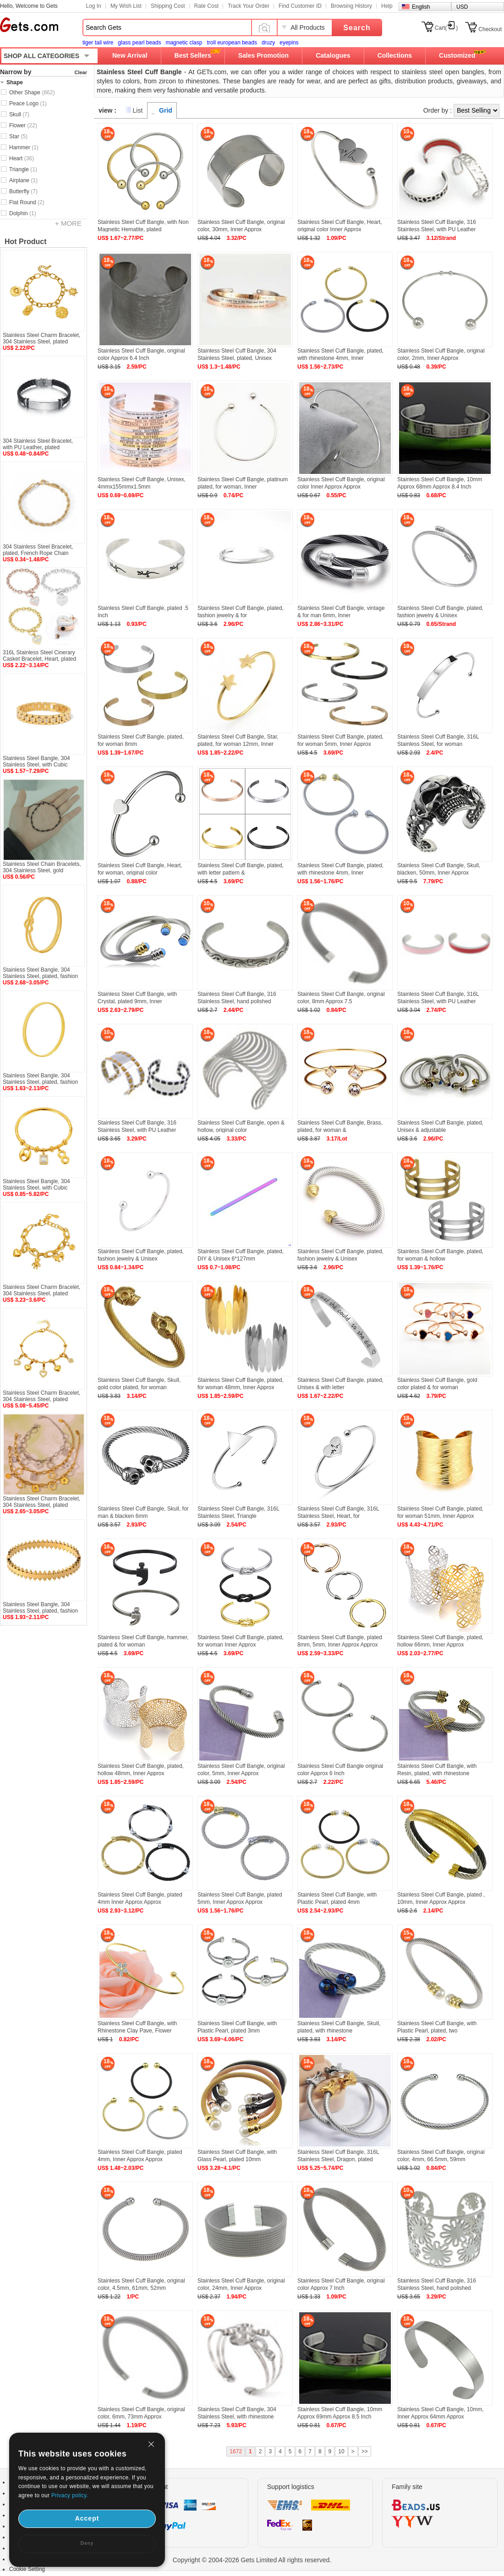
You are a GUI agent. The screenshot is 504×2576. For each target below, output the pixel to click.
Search (356, 28)
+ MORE (68, 223)
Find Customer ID (300, 6)
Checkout (490, 29)
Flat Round (26, 202)
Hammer (23, 147)
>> (365, 2451)
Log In (93, 6)
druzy (268, 42)
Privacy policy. (69, 2495)
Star (18, 136)
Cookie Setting (27, 2569)
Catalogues (333, 55)
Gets (29, 24)
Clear (80, 72)
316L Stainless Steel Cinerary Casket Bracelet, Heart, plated (39, 655)
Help (387, 6)
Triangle (23, 169)
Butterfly (23, 191)
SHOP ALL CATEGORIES (41, 56)
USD (462, 7)
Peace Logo (28, 103)
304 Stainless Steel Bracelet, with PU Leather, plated (38, 444)
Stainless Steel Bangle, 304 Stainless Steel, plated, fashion (40, 973)
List (138, 110)
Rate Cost (206, 6)
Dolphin (22, 213)
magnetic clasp (183, 42)
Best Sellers (193, 55)
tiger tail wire (97, 42)
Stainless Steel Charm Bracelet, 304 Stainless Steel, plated (41, 338)
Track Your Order (248, 6)
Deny (87, 2543)
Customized (457, 55)
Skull (19, 114)
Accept (87, 2518)
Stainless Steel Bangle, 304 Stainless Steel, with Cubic (36, 761)
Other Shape (32, 92)
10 (341, 2451)
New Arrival (130, 55)
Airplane (23, 180)
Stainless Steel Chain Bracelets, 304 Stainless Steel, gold (42, 867)
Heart (21, 158)
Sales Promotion (263, 55)
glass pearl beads (139, 42)
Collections (395, 55)
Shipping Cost (168, 6)
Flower (23, 125)
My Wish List (126, 6)
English (421, 7)
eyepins (288, 42)
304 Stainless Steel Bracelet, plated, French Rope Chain (38, 549)
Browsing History (351, 6)
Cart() (446, 28)
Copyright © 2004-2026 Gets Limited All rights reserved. (252, 2560)
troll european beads (232, 42)
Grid (165, 110)
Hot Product (26, 241)
